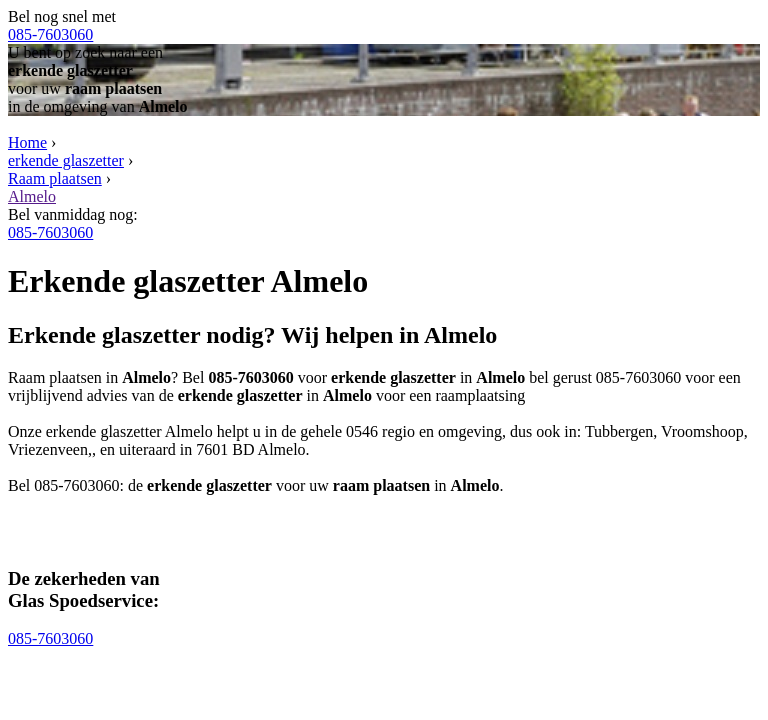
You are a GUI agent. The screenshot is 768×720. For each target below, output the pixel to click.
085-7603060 (50, 34)
